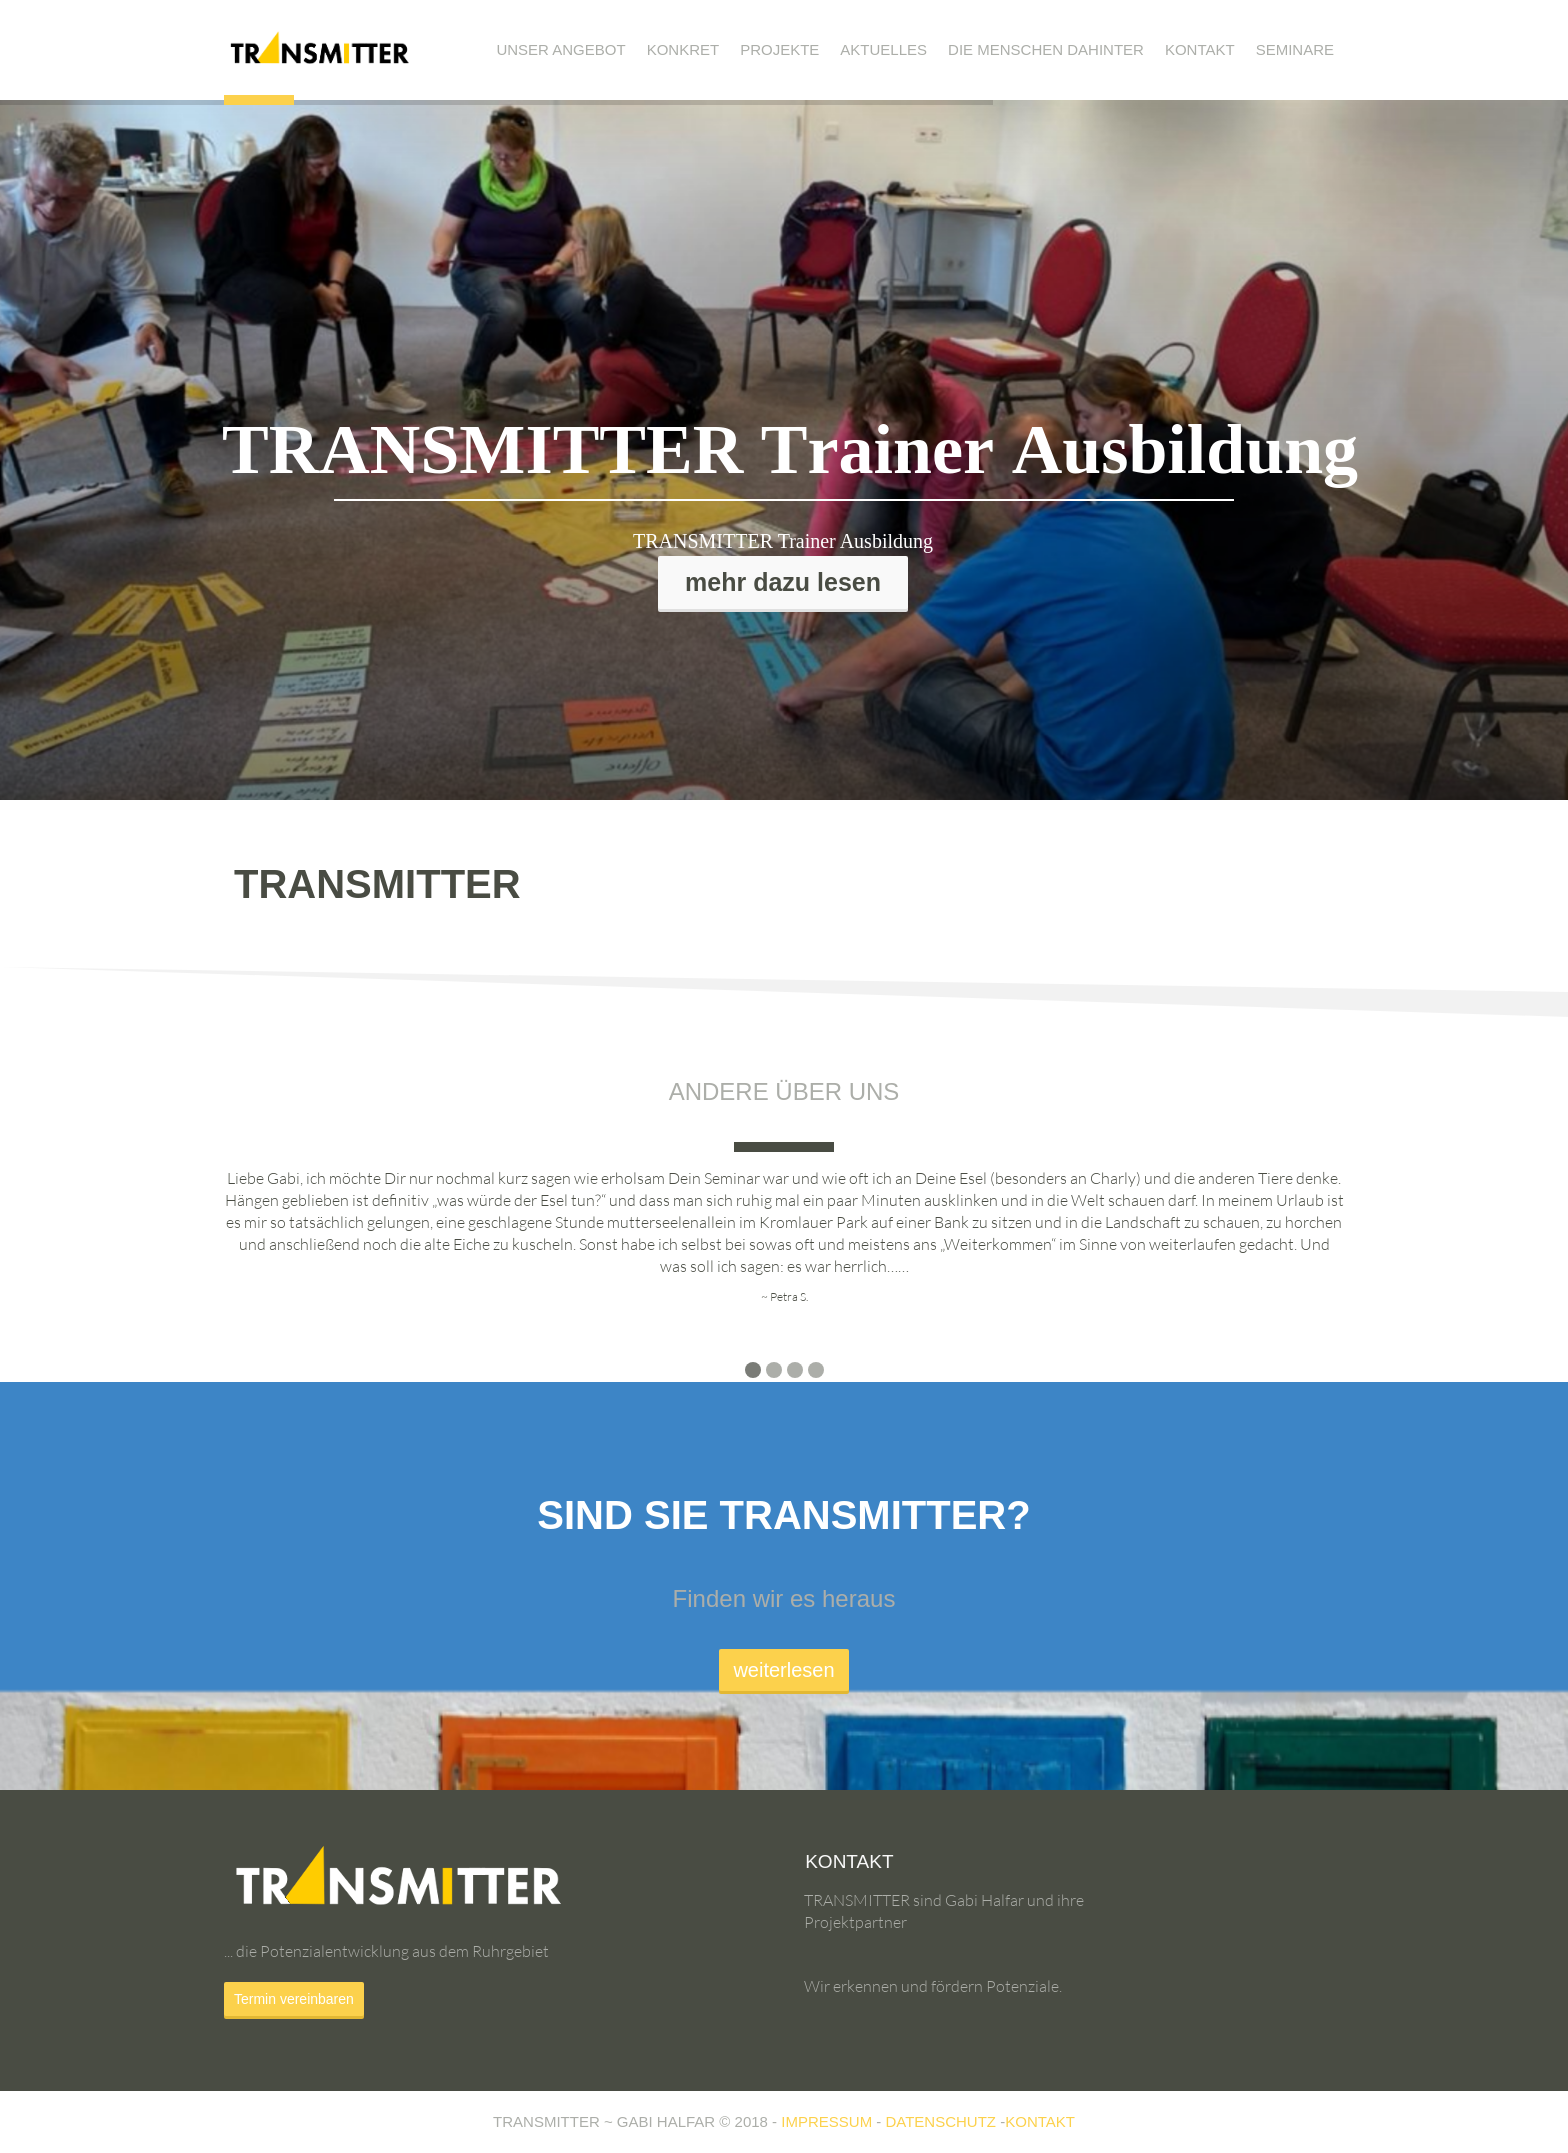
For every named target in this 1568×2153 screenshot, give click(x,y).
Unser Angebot (560, 49)
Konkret (683, 49)
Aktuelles (883, 49)
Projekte (779, 49)
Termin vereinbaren (294, 1999)
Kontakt (1200, 49)
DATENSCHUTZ (940, 2121)
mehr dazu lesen (783, 582)
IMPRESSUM (826, 2121)
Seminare (1295, 49)
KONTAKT (1040, 2121)
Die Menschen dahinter (1046, 49)
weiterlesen (783, 1670)
